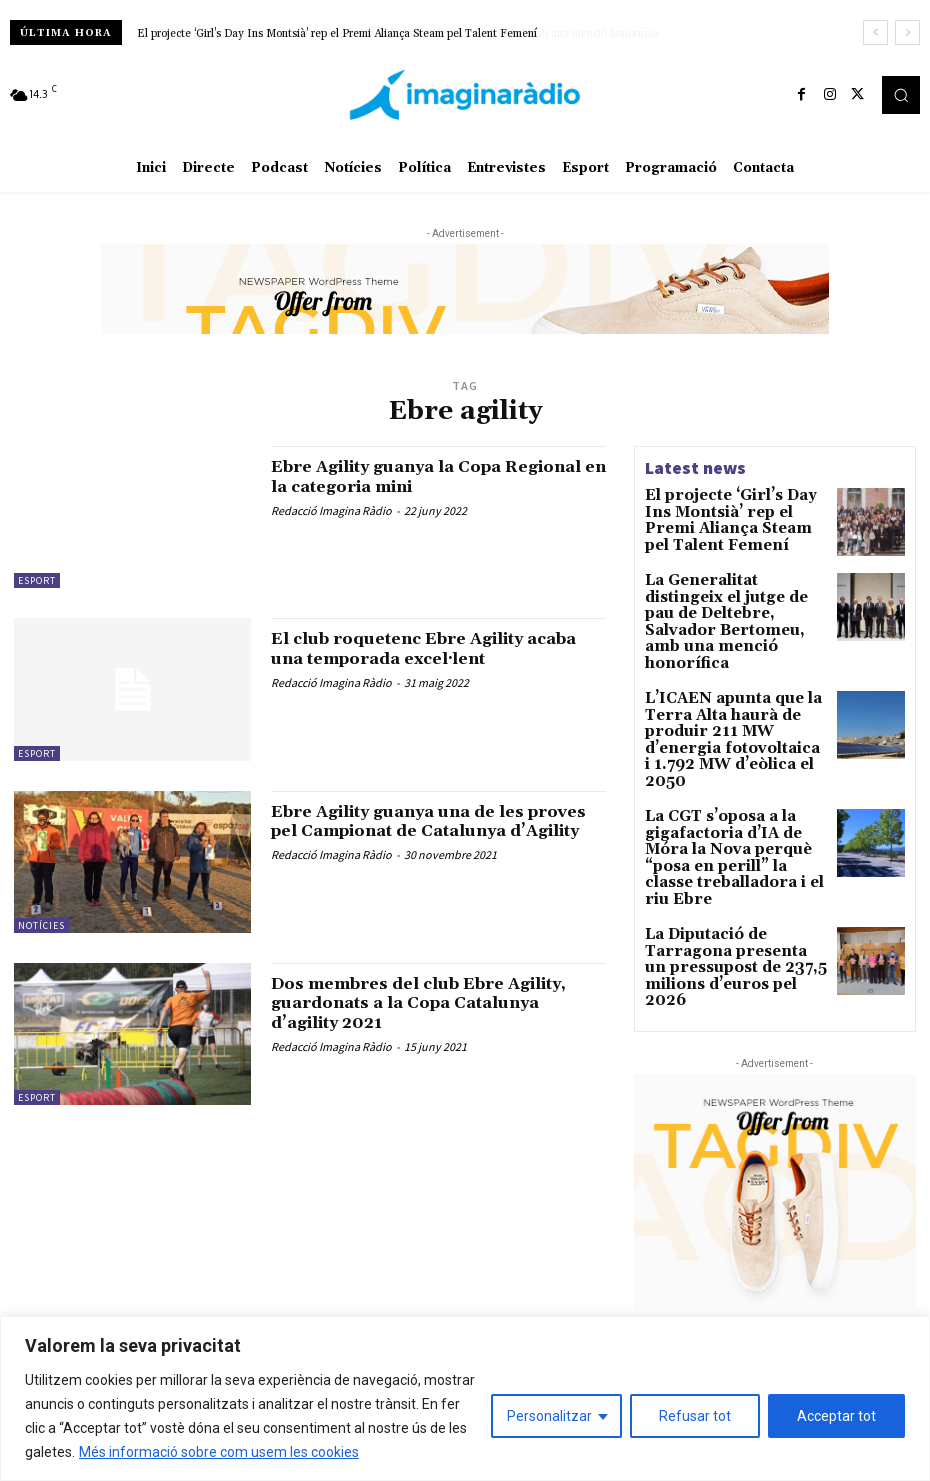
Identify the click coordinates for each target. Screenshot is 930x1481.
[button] (901, 95)
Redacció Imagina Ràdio (331, 510)
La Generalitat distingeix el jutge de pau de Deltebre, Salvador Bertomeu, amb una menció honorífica (388, 34)
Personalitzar (549, 1416)
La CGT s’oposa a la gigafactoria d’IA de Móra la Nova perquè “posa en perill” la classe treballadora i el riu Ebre (736, 776)
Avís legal (270, 1283)
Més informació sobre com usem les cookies (219, 1452)
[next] (907, 32)
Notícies (41, 925)
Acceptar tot (836, 1416)
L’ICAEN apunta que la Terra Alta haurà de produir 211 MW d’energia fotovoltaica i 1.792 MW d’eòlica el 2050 (733, 689)
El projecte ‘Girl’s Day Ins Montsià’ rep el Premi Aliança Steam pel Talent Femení (727, 516)
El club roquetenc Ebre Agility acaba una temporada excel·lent (422, 648)
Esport (37, 580)
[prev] (875, 32)
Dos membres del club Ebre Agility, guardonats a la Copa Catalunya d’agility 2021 (408, 1003)
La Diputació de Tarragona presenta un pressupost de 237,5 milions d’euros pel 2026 (733, 855)
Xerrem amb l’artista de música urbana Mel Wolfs (779, 1310)
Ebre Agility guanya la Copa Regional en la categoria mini (411, 476)
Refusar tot (695, 1416)
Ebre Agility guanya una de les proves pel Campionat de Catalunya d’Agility (417, 831)
